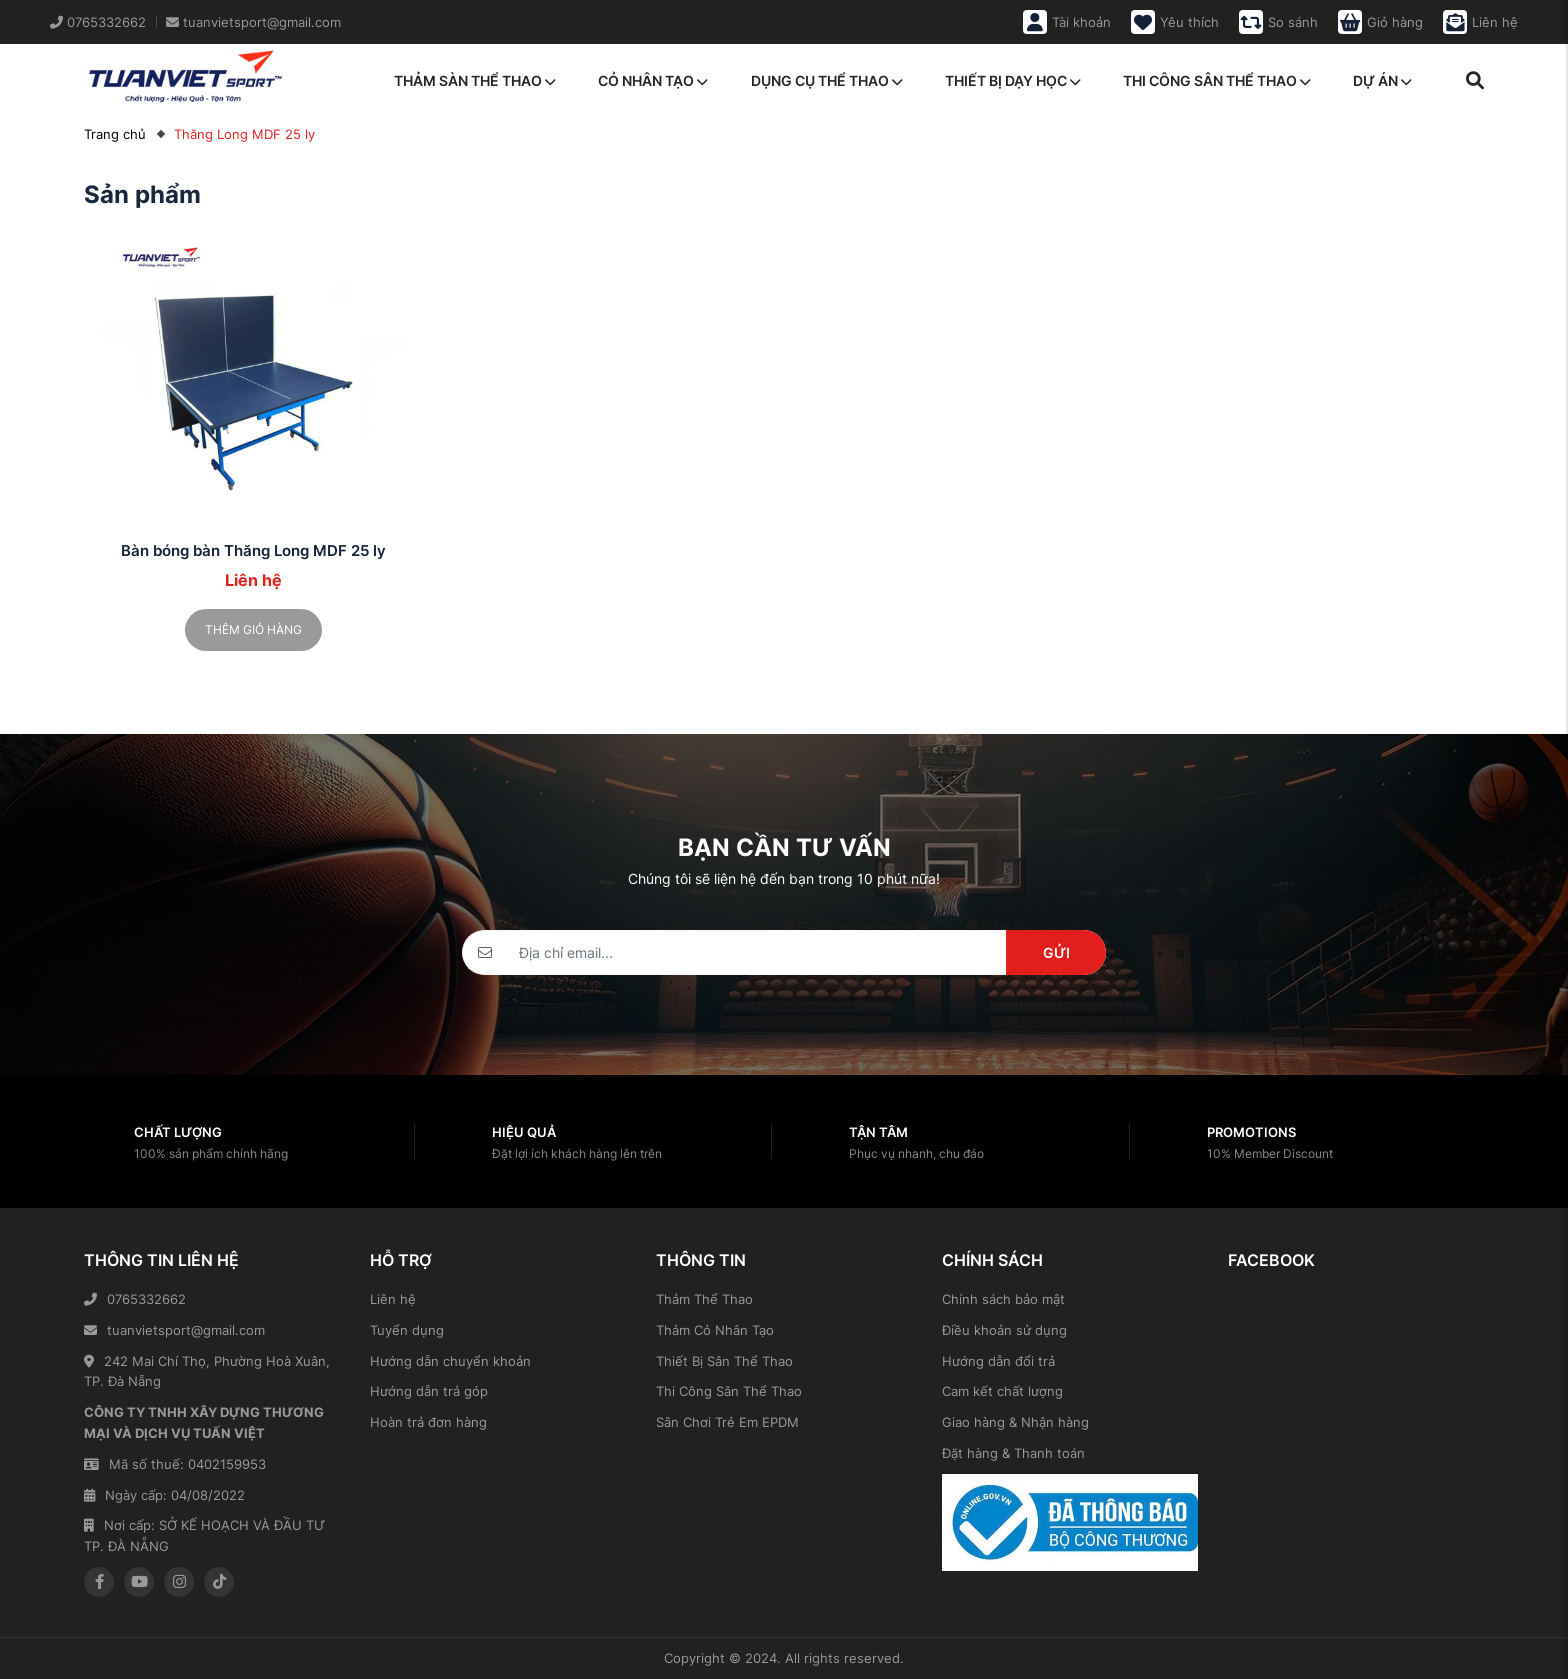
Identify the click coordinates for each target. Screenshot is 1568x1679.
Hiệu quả (524, 1132)
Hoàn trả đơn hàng (428, 1422)
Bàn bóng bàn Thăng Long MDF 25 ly (253, 550)
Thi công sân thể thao (1217, 80)
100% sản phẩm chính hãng (211, 1153)
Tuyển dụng (407, 1330)
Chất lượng (178, 1132)
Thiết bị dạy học (1013, 80)
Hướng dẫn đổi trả (998, 1361)
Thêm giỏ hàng (253, 629)
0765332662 (135, 1299)
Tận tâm (878, 1132)
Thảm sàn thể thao (475, 80)
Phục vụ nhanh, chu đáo (916, 1153)
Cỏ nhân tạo (653, 80)
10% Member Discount (1270, 1153)
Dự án (1382, 80)
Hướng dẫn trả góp (429, 1391)
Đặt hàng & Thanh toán (1013, 1453)
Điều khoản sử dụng (1004, 1330)
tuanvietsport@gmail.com (174, 1330)
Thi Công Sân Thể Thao (729, 1391)
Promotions (1251, 1132)
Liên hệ (393, 1299)
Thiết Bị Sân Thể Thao (724, 1361)
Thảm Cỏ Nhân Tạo (715, 1330)
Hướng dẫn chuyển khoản (450, 1361)
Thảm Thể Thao (704, 1299)
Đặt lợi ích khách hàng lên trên (577, 1153)
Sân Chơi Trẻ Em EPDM (727, 1422)
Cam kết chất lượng (1002, 1391)
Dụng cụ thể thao (827, 80)
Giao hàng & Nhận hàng (1015, 1422)
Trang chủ (115, 134)
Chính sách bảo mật (1003, 1299)
